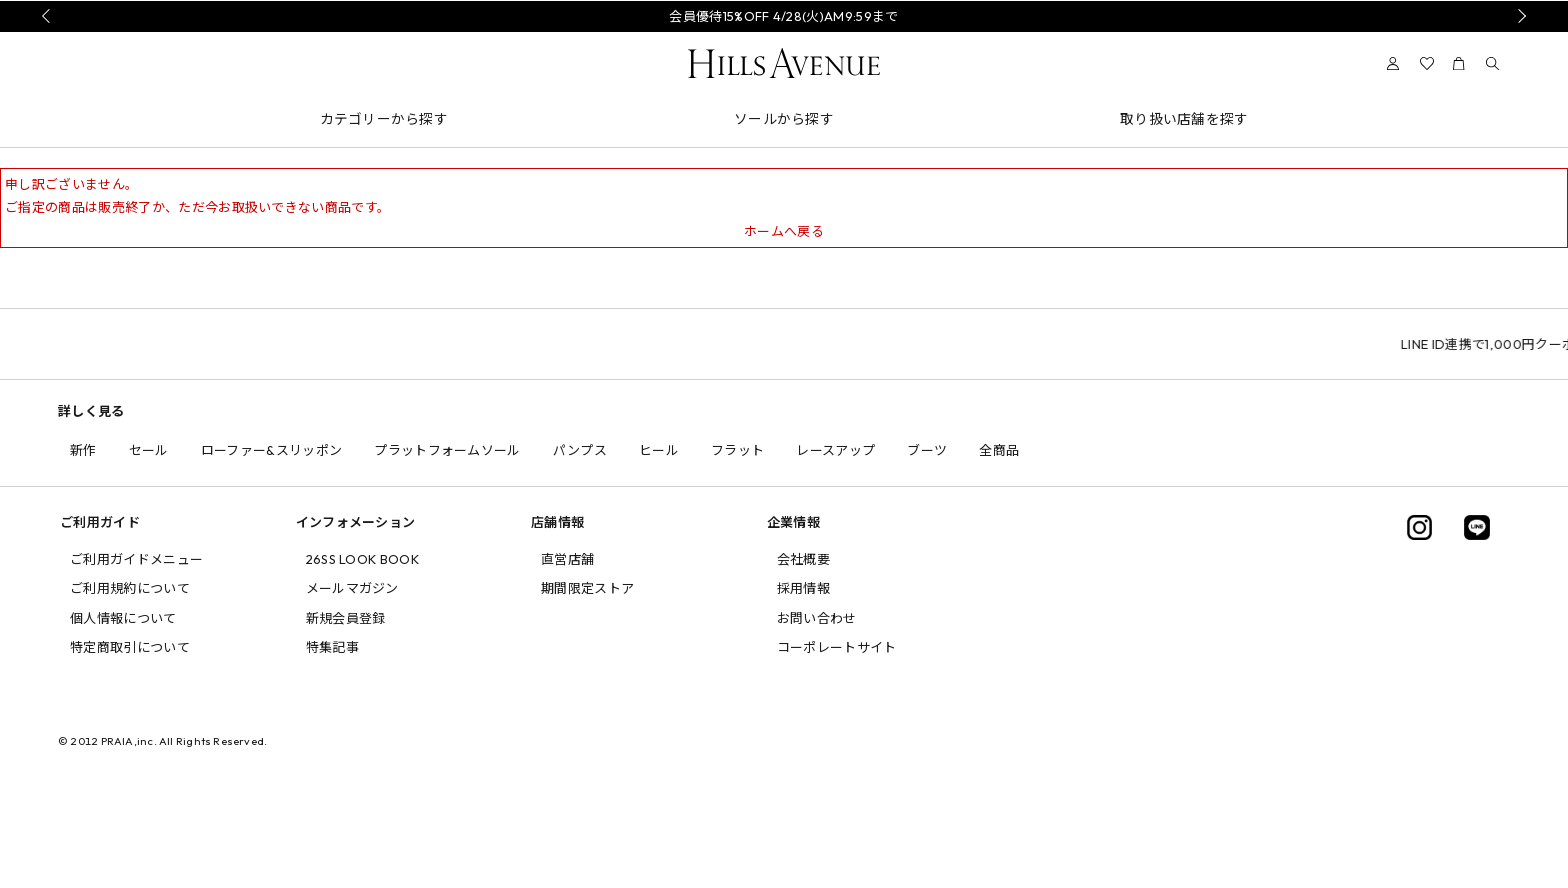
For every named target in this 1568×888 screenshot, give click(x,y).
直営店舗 (567, 559)
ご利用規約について (130, 588)
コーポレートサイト (837, 647)
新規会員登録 (346, 618)
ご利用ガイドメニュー (136, 559)
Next (1519, 16)
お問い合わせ (817, 618)
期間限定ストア (587, 588)
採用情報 (803, 588)
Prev (49, 16)
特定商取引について (130, 647)
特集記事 (332, 647)
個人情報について (123, 618)
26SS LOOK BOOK (363, 559)
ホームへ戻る (784, 231)
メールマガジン (352, 588)
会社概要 (803, 559)
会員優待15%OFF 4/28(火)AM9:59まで (783, 16)
